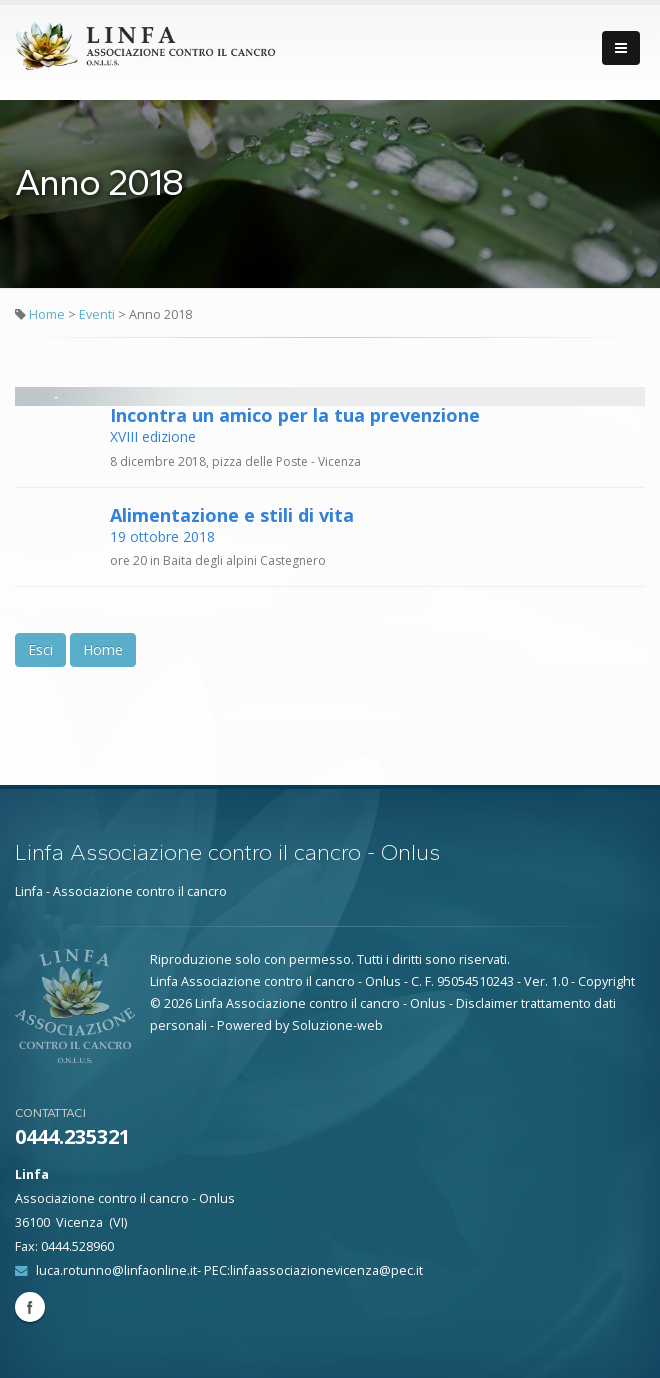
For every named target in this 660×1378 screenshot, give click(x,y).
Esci (40, 649)
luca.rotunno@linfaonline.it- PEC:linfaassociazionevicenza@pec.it (229, 1270)
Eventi (98, 314)
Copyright (606, 981)
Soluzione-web (337, 1025)
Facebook (30, 1307)
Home (47, 314)
